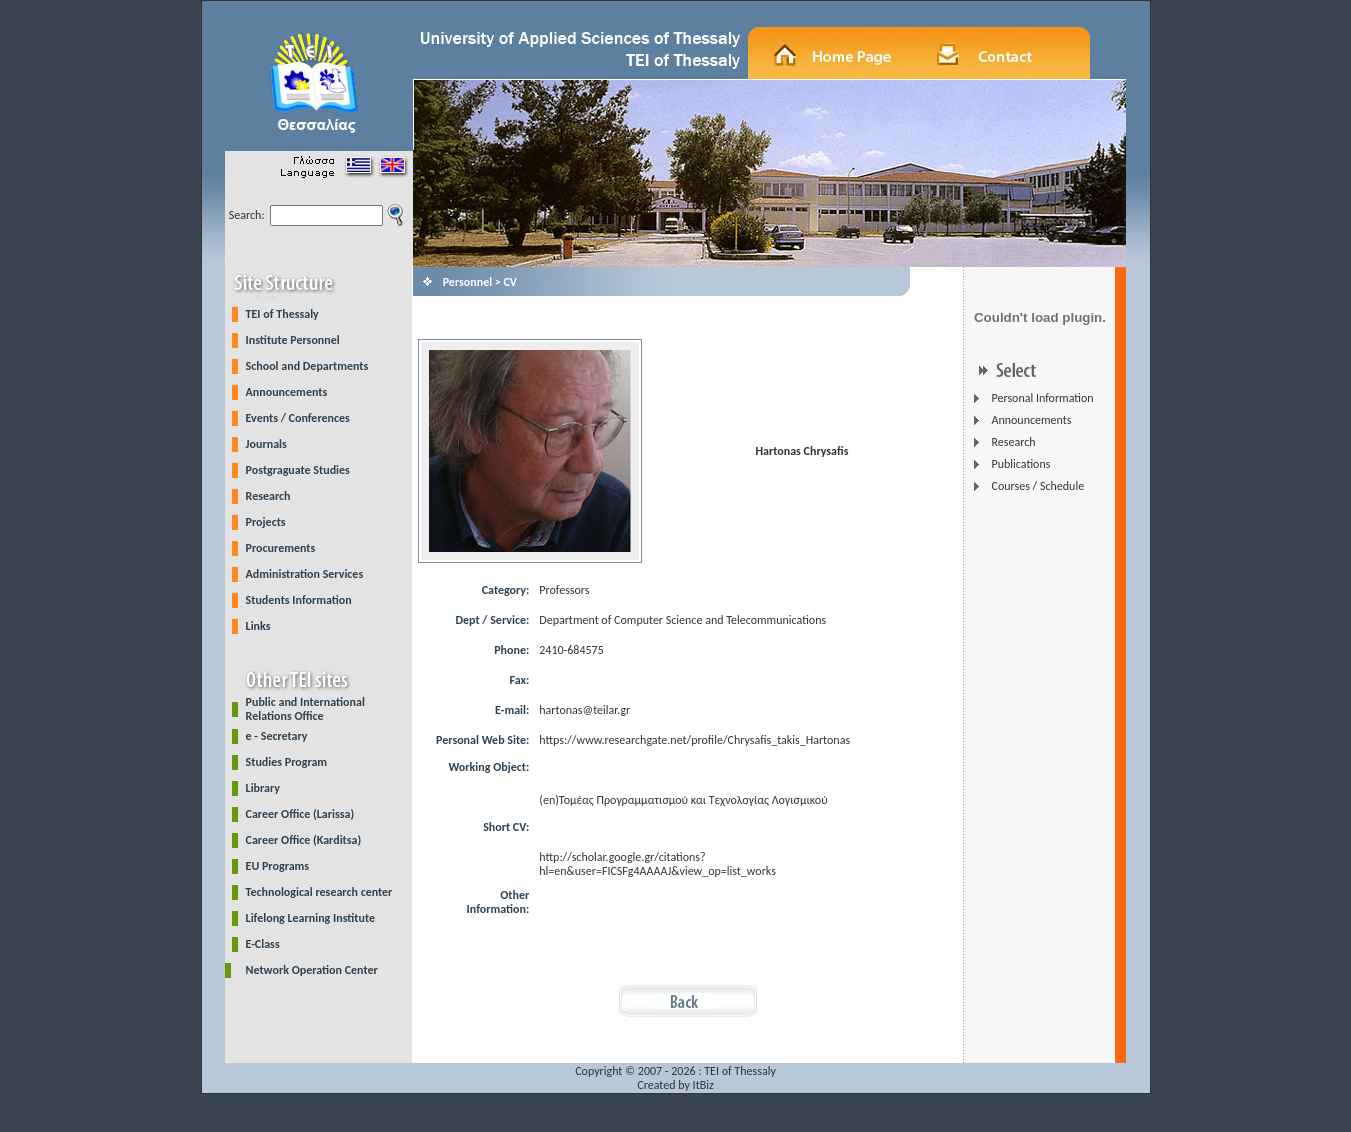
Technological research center (319, 892)
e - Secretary (277, 736)
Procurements (281, 548)
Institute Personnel (293, 340)
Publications (1020, 464)
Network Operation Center (312, 970)
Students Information (299, 600)
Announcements (287, 392)
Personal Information (1042, 398)
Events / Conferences (298, 418)
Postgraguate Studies (298, 470)
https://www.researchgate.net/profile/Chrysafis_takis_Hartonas (694, 740)
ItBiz (703, 1085)
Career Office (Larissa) (300, 814)
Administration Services (305, 574)
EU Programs (278, 866)
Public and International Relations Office (305, 709)
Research (268, 496)
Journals (266, 444)
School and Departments (307, 366)
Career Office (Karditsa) (304, 840)
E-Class (263, 944)
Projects (266, 522)
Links (258, 626)
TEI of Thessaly (282, 314)
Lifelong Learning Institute (310, 918)
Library (263, 788)
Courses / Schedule (1037, 486)
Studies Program (287, 762)
